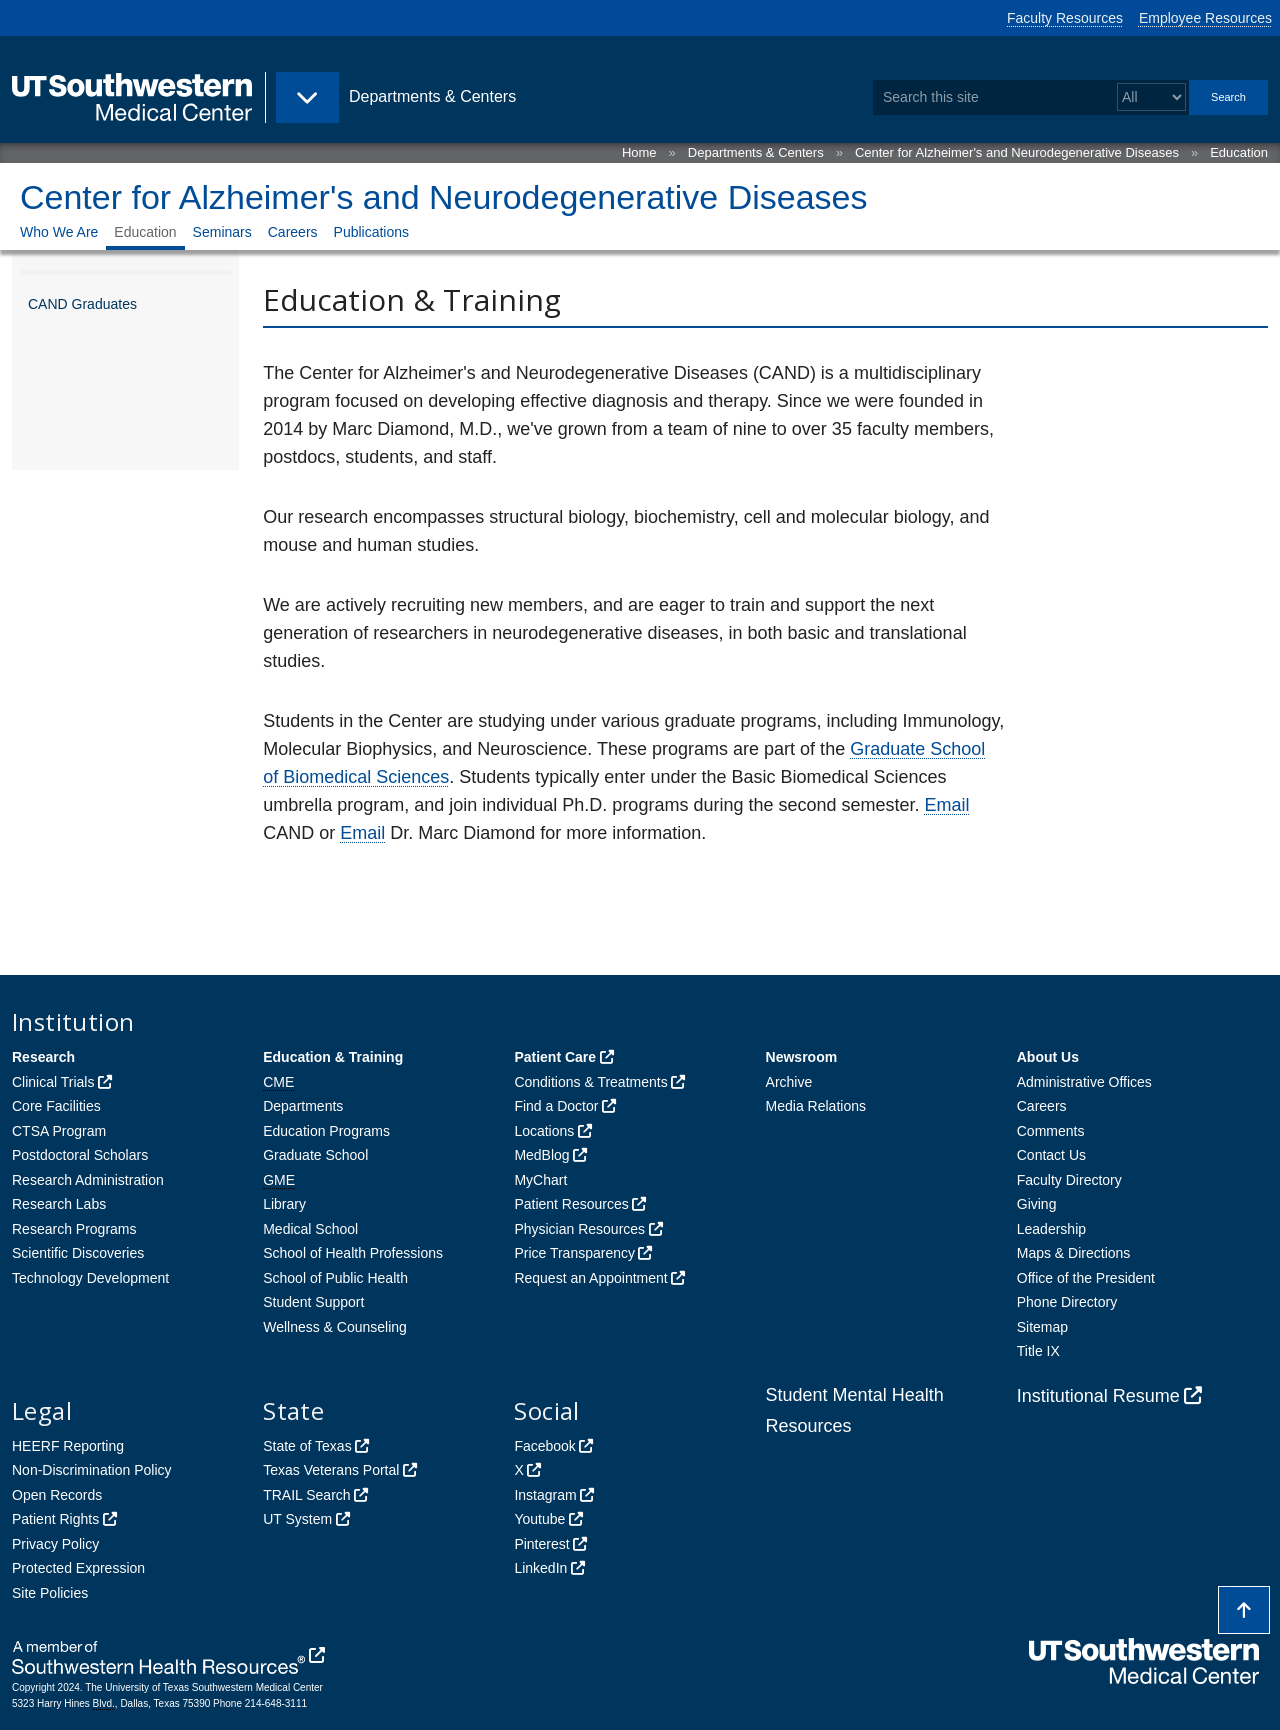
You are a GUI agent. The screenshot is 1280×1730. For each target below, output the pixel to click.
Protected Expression (78, 1568)
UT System (297, 1519)
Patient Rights (55, 1519)
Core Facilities (56, 1106)
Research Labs (59, 1204)
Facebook (544, 1446)
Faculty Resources (1065, 18)
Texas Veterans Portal (331, 1470)
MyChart (540, 1180)
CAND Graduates (82, 304)
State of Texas (307, 1446)
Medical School (310, 1229)
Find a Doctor (556, 1106)
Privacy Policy (55, 1544)
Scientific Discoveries (78, 1253)
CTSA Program (59, 1131)
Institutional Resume (1098, 1396)
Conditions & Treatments (590, 1082)
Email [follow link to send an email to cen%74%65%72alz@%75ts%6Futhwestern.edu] (947, 805)
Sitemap (1042, 1327)
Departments (303, 1106)
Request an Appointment (590, 1278)
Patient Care (555, 1057)
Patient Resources (571, 1204)
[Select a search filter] (1151, 97)
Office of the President (1086, 1278)
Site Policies (50, 1593)
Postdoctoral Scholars (80, 1155)
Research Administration (88, 1180)
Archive (789, 1082)
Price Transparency (574, 1253)
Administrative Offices (1084, 1082)
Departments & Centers (756, 152)
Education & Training (333, 1057)
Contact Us (1051, 1155)
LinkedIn (540, 1568)
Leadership (1051, 1229)
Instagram (545, 1495)
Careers (293, 232)
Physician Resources (579, 1229)
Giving (1037, 1204)
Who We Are (59, 232)
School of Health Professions (353, 1253)
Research (43, 1057)
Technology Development (90, 1278)
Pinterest (541, 1544)
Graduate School (315, 1155)
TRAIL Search (306, 1495)
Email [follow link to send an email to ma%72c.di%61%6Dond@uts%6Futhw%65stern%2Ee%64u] (362, 833)
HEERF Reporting (68, 1446)
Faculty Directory (1069, 1180)
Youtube (539, 1519)
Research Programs (74, 1229)
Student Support (313, 1302)
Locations (544, 1131)
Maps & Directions (1074, 1253)
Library (284, 1204)
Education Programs (326, 1131)
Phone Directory (1067, 1302)
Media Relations (816, 1106)
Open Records (57, 1495)
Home (639, 152)
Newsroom (802, 1057)
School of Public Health (335, 1278)
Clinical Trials (53, 1082)
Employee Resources (1205, 18)
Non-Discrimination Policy (92, 1470)
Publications (372, 232)
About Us (1048, 1057)
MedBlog (541, 1155)
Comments (1051, 1131)
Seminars (222, 232)
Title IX (1038, 1351)
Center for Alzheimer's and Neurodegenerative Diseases (1017, 152)
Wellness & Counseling (335, 1327)
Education (1239, 152)
